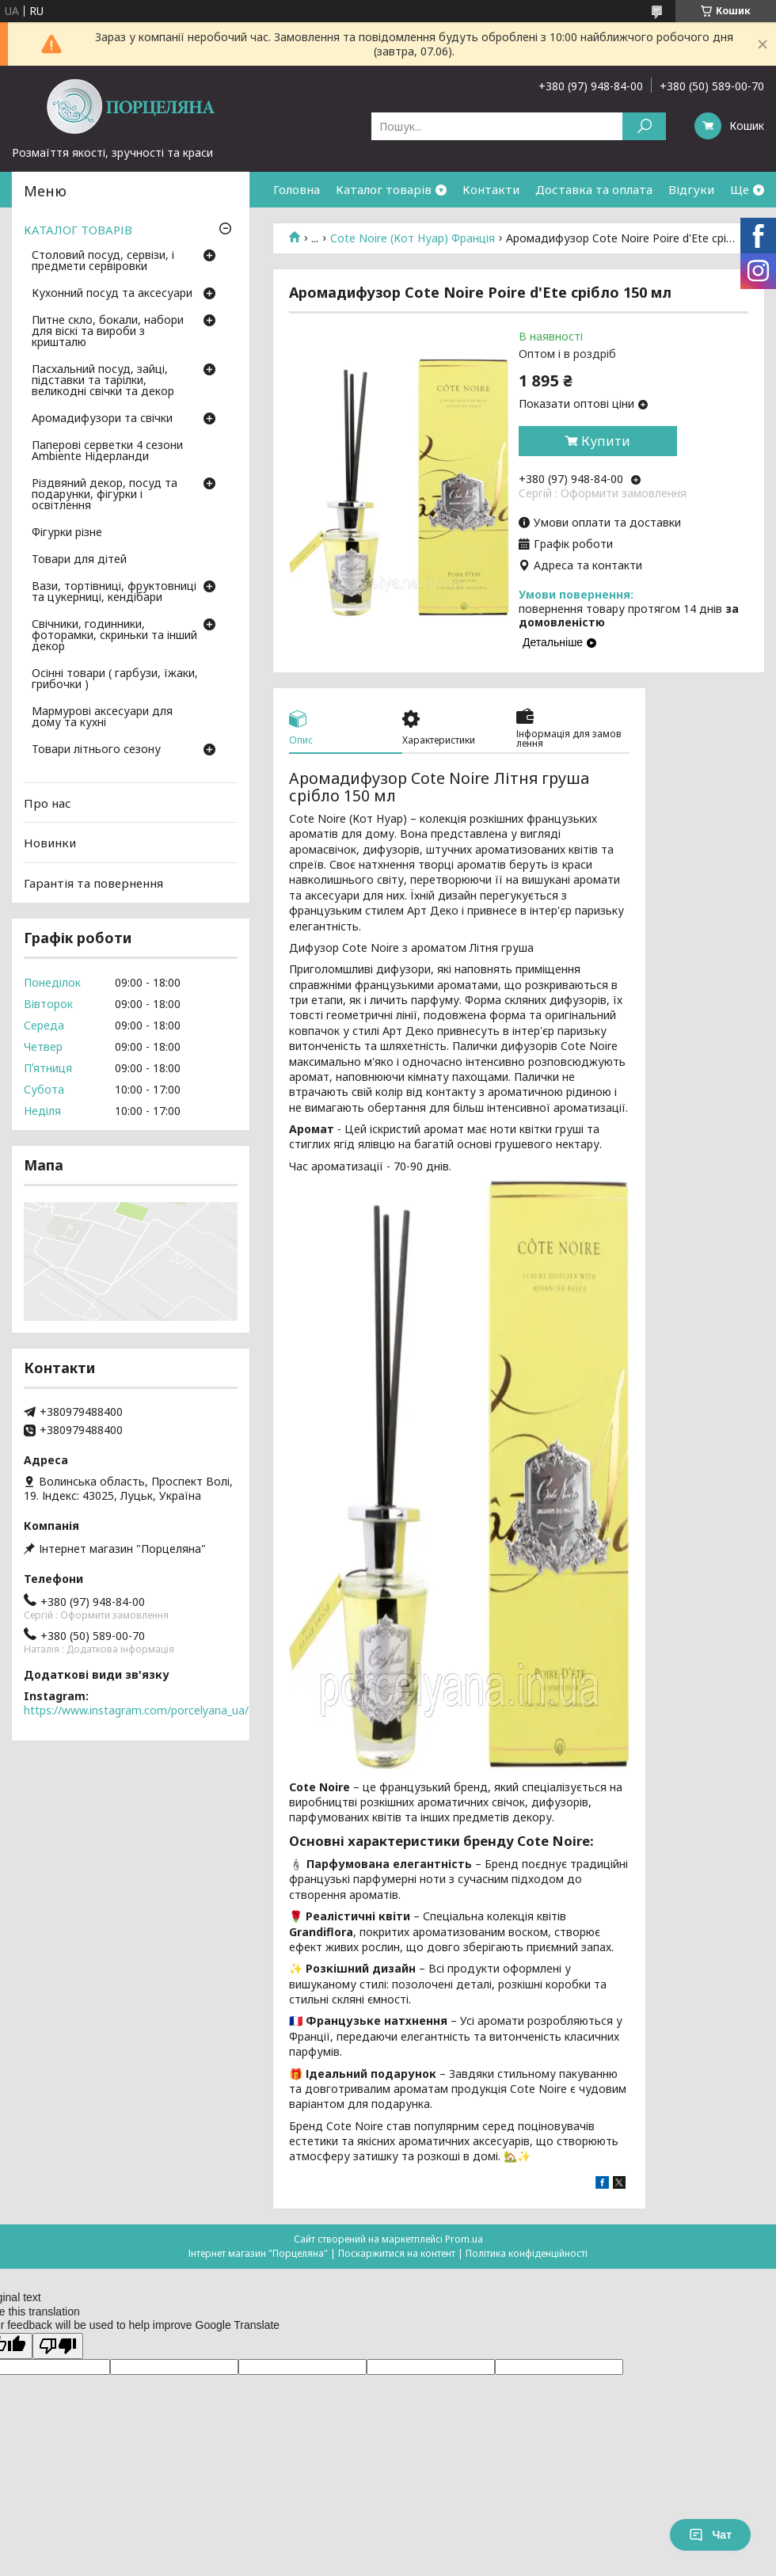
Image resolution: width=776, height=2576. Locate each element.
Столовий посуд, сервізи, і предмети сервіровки (103, 261)
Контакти (490, 189)
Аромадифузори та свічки (102, 419)
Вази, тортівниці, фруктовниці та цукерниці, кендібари (114, 592)
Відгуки (691, 189)
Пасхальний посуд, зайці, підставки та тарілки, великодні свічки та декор (103, 380)
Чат (710, 2535)
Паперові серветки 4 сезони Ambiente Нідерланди (107, 451)
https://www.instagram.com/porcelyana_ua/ (136, 1710)
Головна (296, 189)
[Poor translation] (57, 2346)
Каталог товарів (384, 189)
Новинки (50, 842)
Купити (605, 441)
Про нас (47, 803)
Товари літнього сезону (96, 750)
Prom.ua (464, 2239)
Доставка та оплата (593, 189)
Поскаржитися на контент (396, 2253)
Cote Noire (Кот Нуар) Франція (412, 238)
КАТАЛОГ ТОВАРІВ (78, 230)
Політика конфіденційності (527, 2253)
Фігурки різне (67, 533)
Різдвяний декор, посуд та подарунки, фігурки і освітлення (104, 495)
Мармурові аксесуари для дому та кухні (102, 717)
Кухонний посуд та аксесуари (112, 293)
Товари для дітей (79, 560)
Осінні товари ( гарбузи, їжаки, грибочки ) (115, 679)
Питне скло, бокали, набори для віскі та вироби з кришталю (108, 331)
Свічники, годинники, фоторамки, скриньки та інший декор (114, 635)
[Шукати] (644, 126)
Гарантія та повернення (93, 883)
